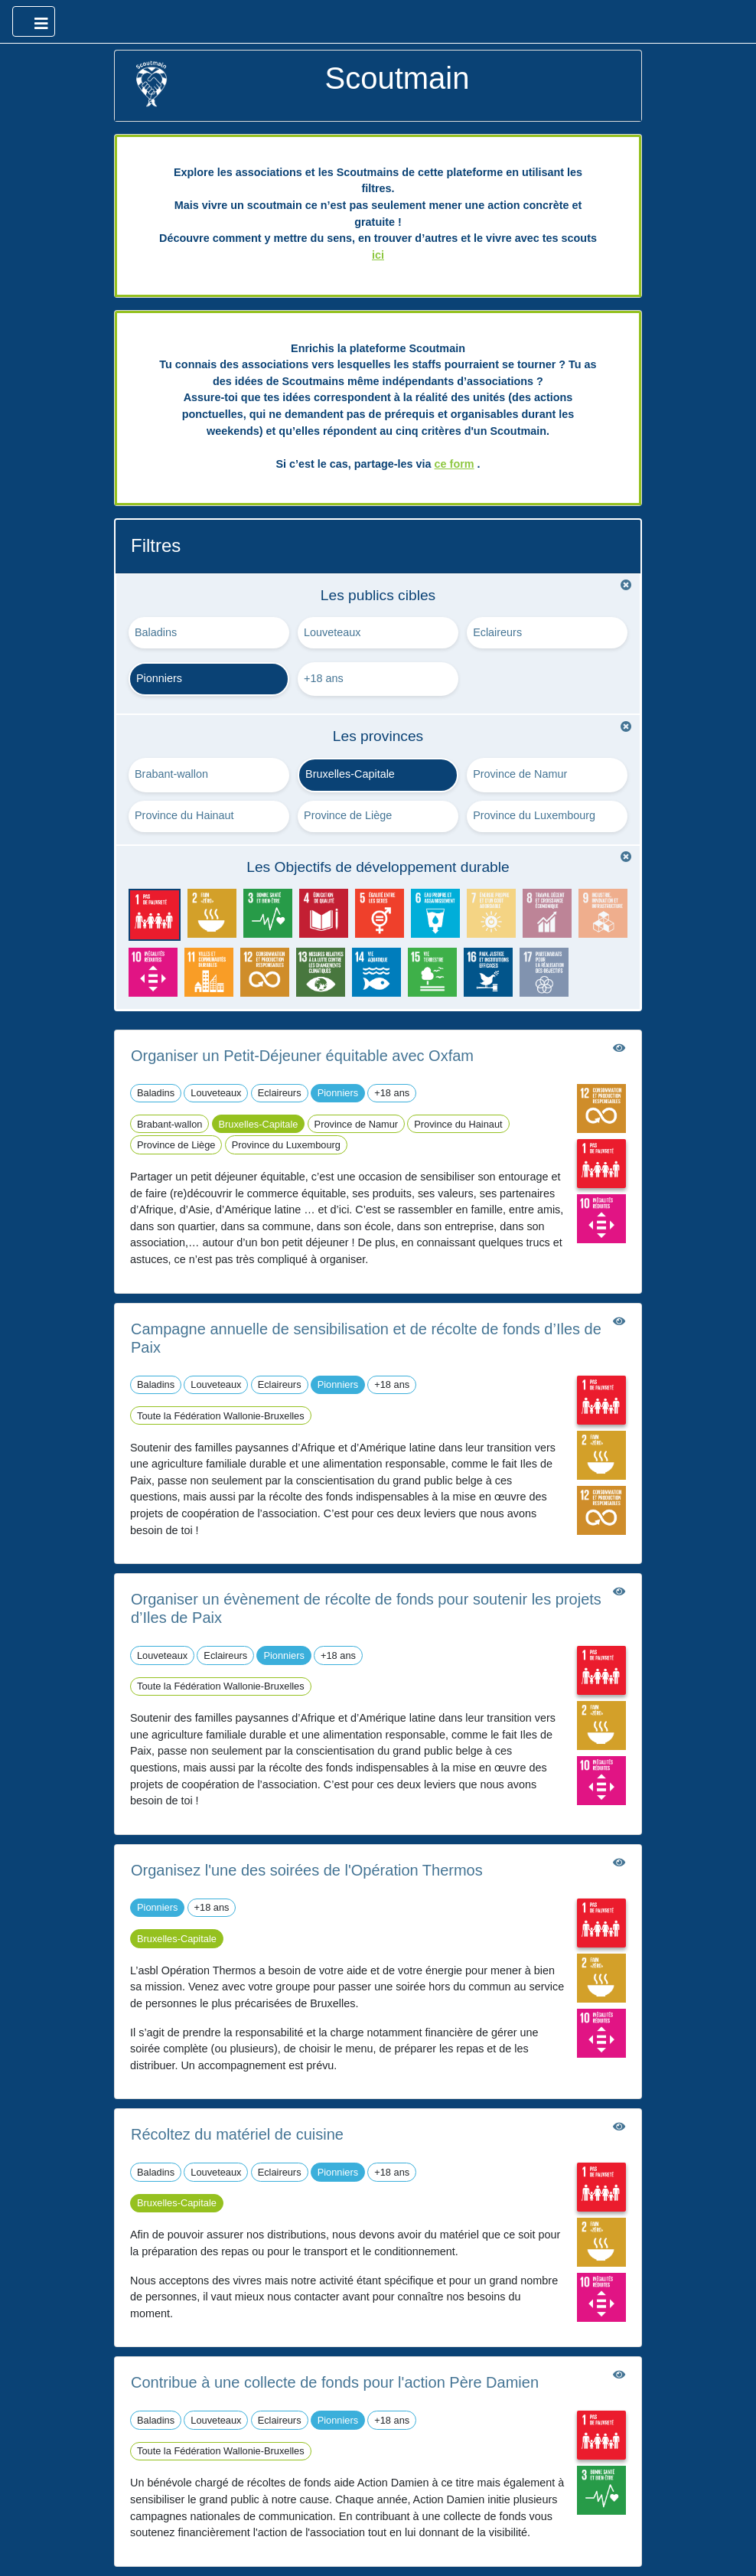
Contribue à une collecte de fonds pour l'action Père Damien (335, 2382)
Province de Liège (348, 815)
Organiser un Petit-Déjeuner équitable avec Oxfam (302, 1055)
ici (378, 255)
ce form (454, 464)
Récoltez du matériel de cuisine (237, 2134)
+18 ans (324, 678)
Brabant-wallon (171, 774)
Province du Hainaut (184, 815)
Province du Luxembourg (534, 815)
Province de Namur (520, 774)
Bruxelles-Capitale (350, 774)
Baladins (156, 632)
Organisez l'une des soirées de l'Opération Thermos (307, 1870)
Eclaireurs (497, 632)
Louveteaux (332, 632)
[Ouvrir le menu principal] (33, 21)
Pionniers (159, 678)
